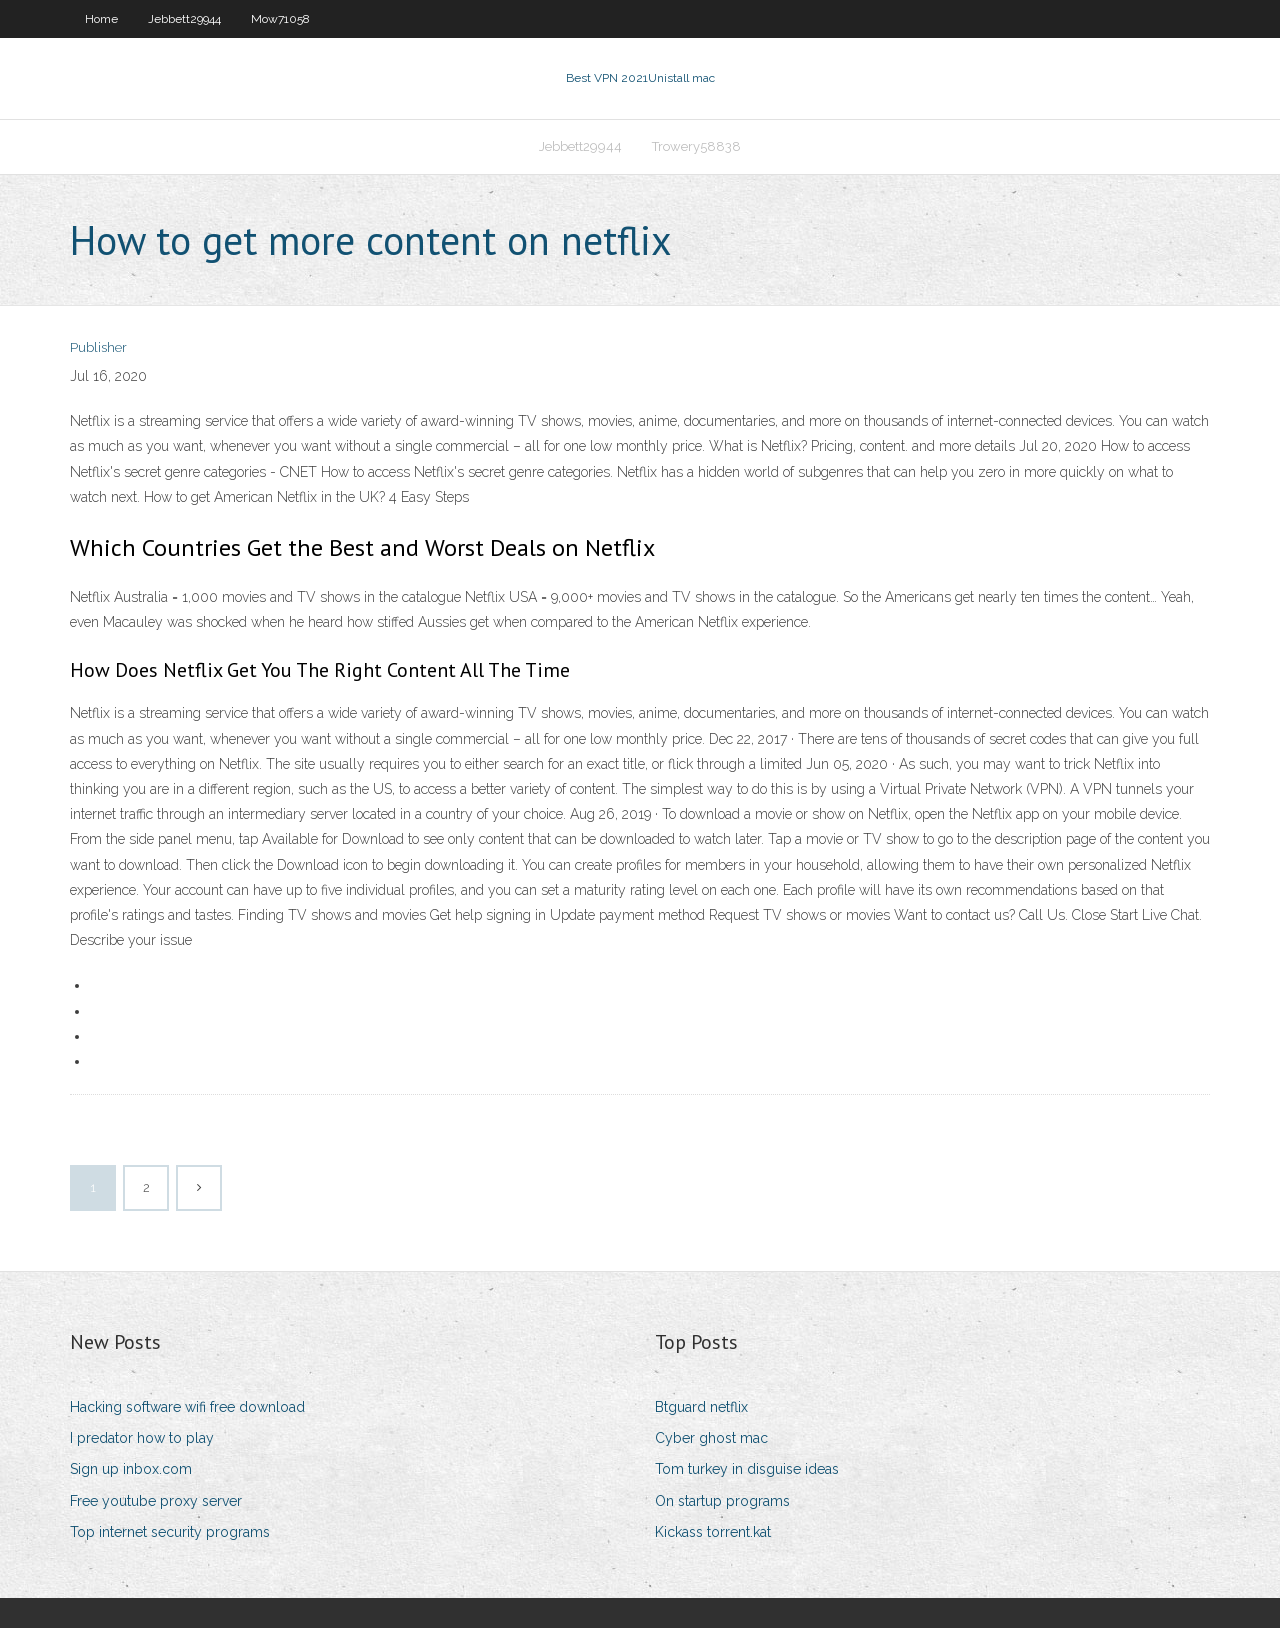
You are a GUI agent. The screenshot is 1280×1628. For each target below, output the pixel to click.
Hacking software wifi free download (187, 1407)
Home (101, 19)
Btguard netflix (701, 1407)
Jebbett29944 (184, 19)
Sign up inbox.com (131, 1469)
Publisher (98, 347)
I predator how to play (142, 1438)
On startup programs (722, 1501)
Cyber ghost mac (711, 1438)
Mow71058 (280, 19)
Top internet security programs (170, 1532)
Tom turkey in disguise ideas (747, 1469)
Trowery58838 (696, 146)
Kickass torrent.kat (713, 1532)
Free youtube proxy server (156, 1501)
